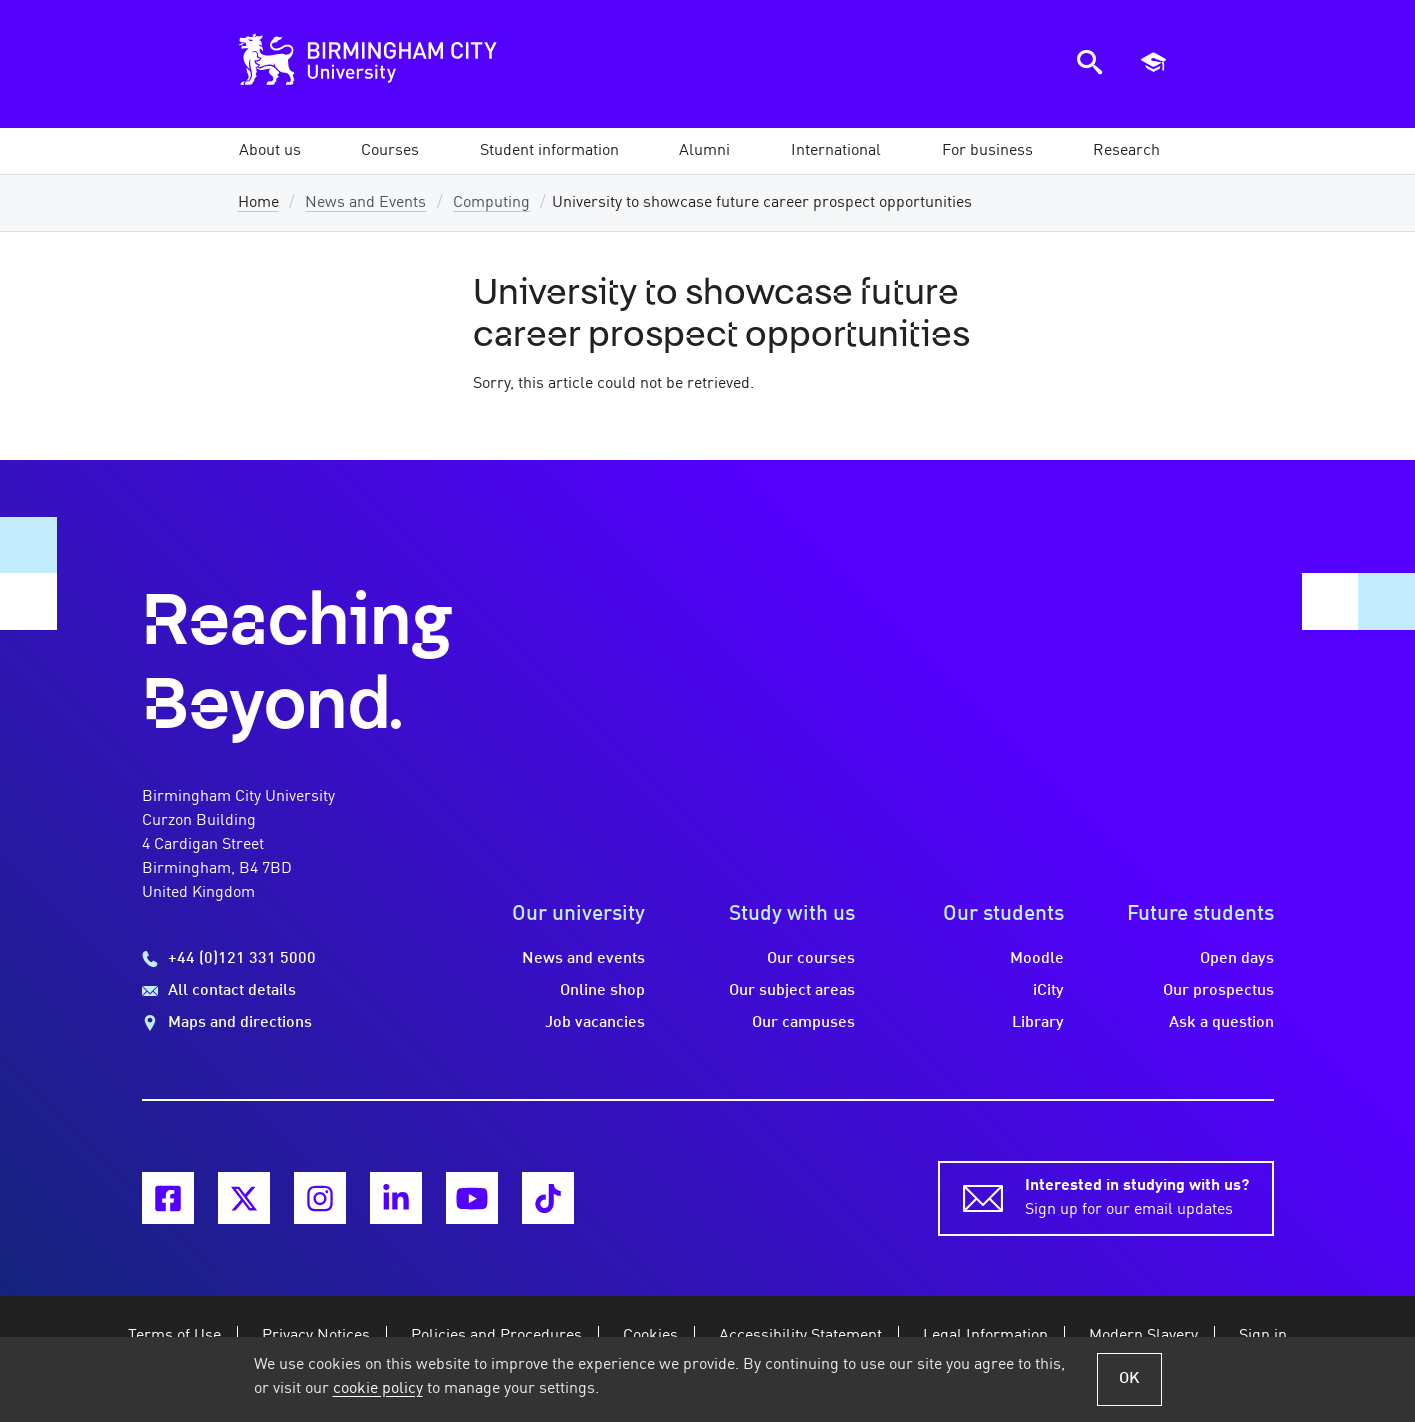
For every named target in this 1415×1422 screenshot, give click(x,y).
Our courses (811, 959)
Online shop (602, 991)
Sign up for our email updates (1137, 1196)
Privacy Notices (316, 1336)
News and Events (365, 203)
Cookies (650, 1336)
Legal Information (985, 1336)
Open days (1237, 959)
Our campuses (803, 1023)
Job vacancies (595, 1023)
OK (1129, 1379)
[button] (270, 151)
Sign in (1263, 1336)
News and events (583, 959)
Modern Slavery (1143, 1336)
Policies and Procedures (496, 1336)
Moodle (1037, 959)
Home (258, 203)
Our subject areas (792, 991)
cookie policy (378, 1389)
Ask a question (1221, 1023)
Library (1038, 1023)
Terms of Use (174, 1336)
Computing (491, 203)
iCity (1048, 991)
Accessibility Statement (800, 1336)
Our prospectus (1218, 991)
